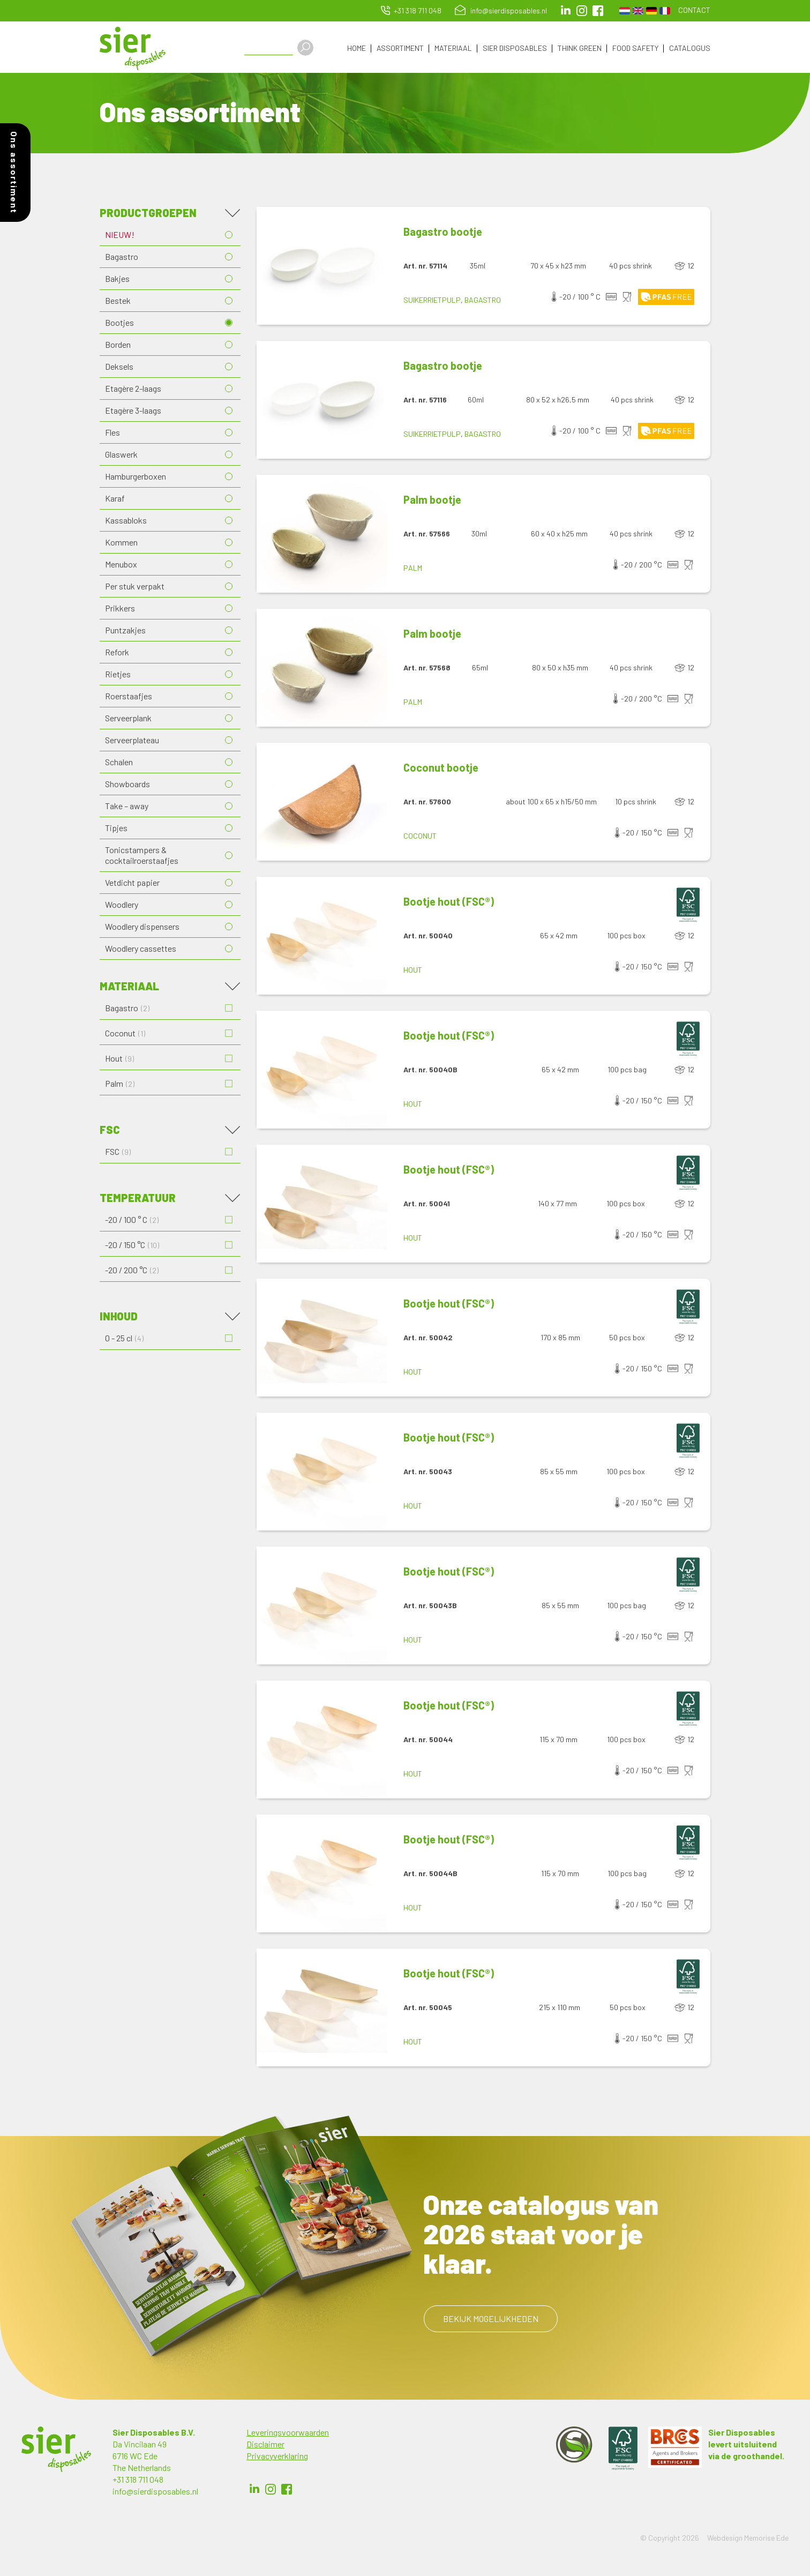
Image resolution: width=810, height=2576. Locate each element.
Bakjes (117, 280)
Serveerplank (128, 720)
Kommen (121, 544)
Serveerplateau (132, 742)
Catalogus (689, 48)
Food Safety (635, 48)
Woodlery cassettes (140, 950)
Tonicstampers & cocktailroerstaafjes (141, 857)
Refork (117, 654)
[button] (322, 268)
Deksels (119, 368)
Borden (118, 346)
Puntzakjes (125, 632)
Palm (412, 569)
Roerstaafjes (128, 698)
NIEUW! (119, 237)
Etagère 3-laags (133, 412)
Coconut (420, 837)
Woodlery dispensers (142, 928)
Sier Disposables (515, 48)
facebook (598, 11)
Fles (112, 434)
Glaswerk (121, 456)
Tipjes (116, 830)
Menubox (121, 566)
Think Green (580, 48)
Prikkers (120, 610)
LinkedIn (566, 11)
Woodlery (121, 906)
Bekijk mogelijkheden (490, 2321)
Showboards (127, 786)
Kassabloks (126, 522)
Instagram (582, 11)
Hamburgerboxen (135, 478)
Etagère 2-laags (133, 390)
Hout (412, 971)
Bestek (118, 302)
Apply (311, 48)
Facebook (287, 2491)
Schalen (119, 764)
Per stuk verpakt (134, 588)
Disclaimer (265, 2446)
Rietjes (118, 676)
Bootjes (119, 324)
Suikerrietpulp (432, 302)
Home (356, 48)
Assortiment (400, 48)
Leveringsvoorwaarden (287, 2434)
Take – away (126, 808)
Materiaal (453, 48)
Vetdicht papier (132, 884)
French (664, 10)
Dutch (624, 10)
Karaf (115, 500)
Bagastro (121, 258)
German (651, 10)
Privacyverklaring (277, 2458)
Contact (694, 9)
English (638, 10)
